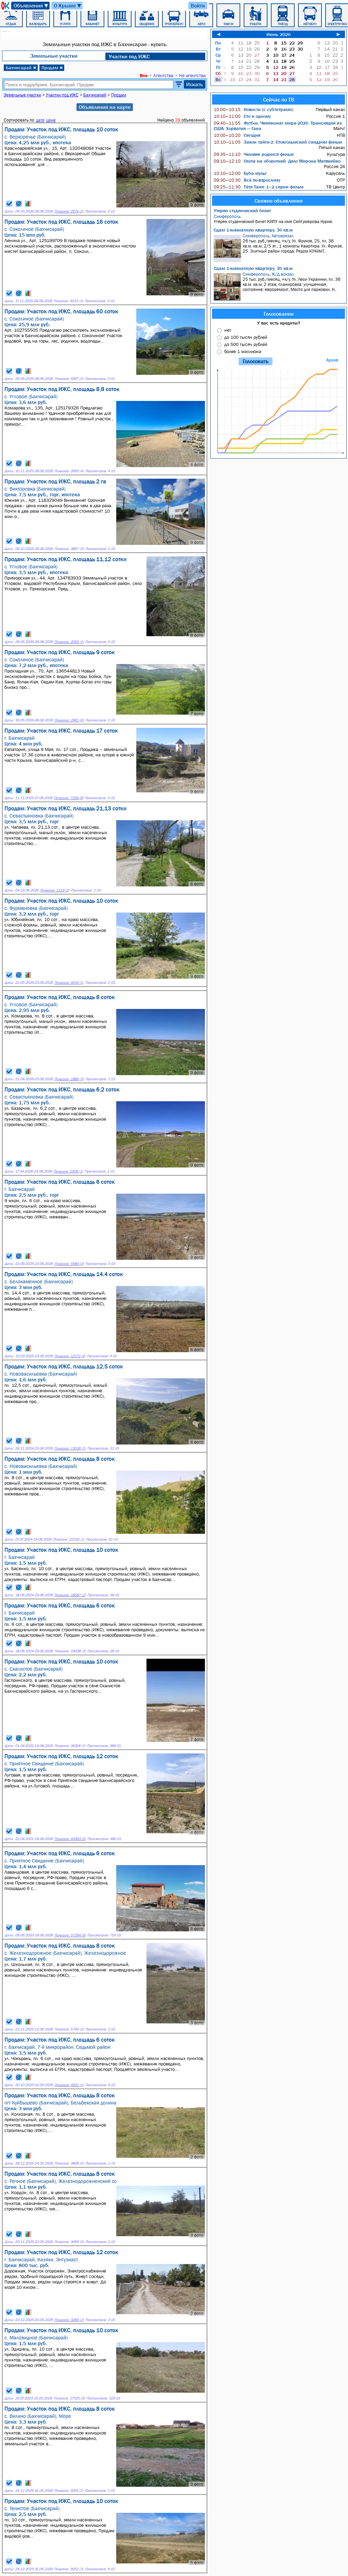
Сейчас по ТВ (278, 99)
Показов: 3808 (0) (69, 2163)
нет (227, 330)
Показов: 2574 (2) (68, 211)
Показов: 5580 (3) (69, 1264)
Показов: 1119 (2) (54, 890)
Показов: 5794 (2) (69, 2029)
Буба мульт (240, 173)
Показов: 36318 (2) (69, 1746)
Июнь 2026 (278, 34)
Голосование (279, 314)
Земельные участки (53, 56)
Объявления (31, 5)
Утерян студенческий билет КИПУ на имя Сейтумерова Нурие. (279, 219)
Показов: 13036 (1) (70, 1448)
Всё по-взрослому (247, 180)
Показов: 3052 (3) (68, 2569)
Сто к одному (242, 116)
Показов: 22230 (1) (68, 1539)
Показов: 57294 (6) (70, 1935)
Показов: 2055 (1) (69, 642)
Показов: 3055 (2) (68, 2490)
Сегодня (237, 135)
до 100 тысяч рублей (245, 337)
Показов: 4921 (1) (69, 2085)
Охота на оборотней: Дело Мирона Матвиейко (277, 161)
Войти (198, 5)
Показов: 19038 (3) (70, 1651)
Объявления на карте (104, 107)
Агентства (163, 75)
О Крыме (68, 5)
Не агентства (192, 75)
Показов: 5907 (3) (68, 379)
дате (40, 120)
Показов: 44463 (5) (70, 1839)
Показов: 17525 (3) (69, 2398)
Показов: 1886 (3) (69, 1079)
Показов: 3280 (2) (69, 2320)
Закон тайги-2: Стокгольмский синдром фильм (278, 142)
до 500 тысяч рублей (245, 344)
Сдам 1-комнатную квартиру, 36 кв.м (253, 230)
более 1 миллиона (242, 351)
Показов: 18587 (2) (70, 1595)
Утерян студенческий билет (242, 210)
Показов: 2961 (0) (69, 720)
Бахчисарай (21, 67)
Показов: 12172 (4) (69, 1356)
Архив (332, 360)
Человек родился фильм (254, 154)
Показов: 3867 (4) (69, 549)
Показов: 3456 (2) (69, 2242)
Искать (194, 84)
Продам (52, 67)
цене (51, 120)
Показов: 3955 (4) (69, 471)
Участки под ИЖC (129, 56)
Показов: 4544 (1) (69, 983)
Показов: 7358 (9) (68, 798)
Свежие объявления (278, 201)
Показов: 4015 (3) (68, 301)
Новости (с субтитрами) (253, 109)
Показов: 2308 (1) (68, 1171)
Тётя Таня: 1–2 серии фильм (258, 186)
